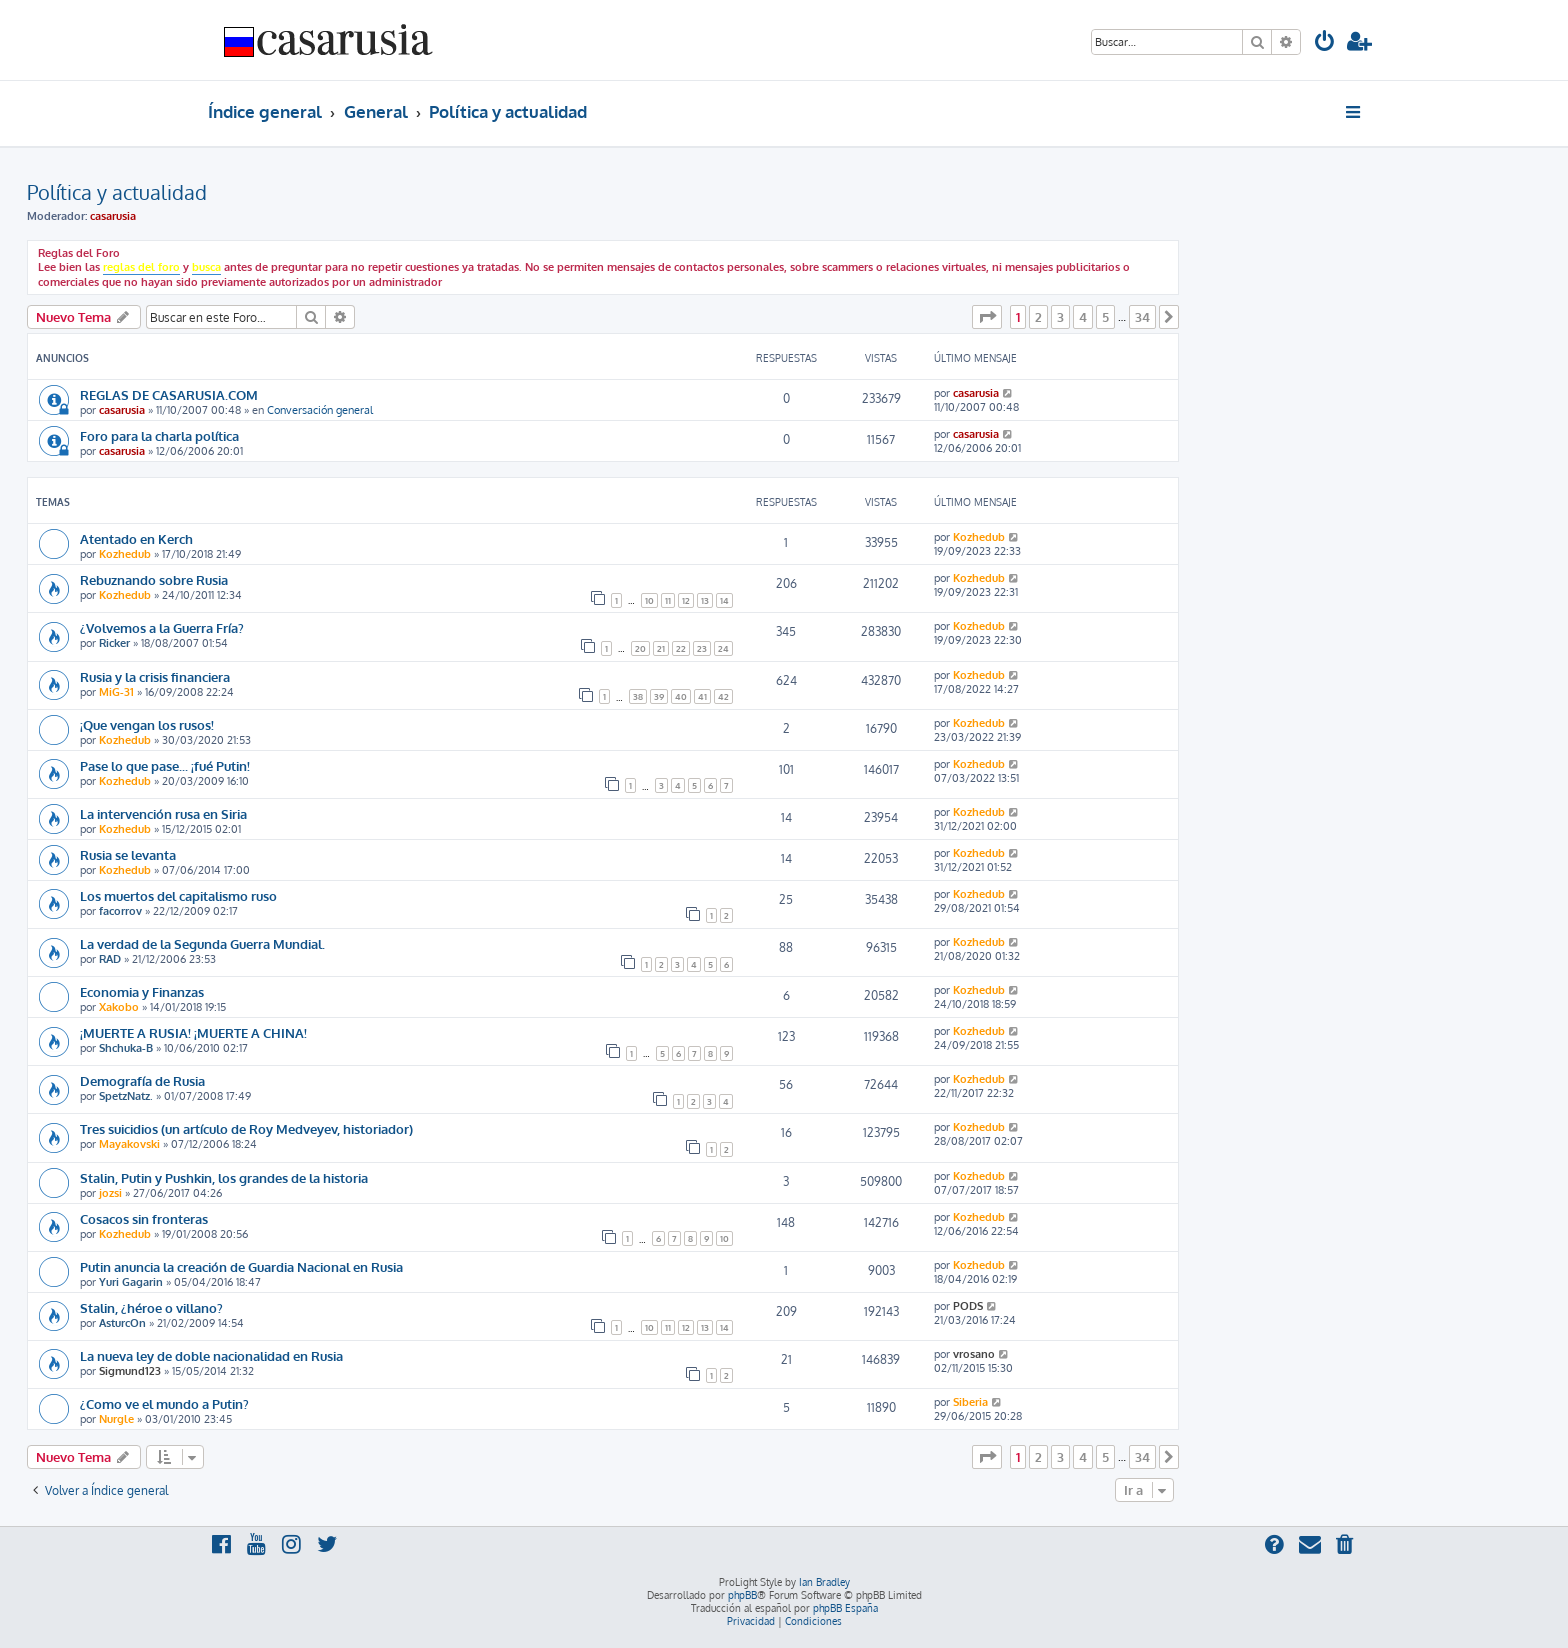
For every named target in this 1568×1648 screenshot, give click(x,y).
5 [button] (1105, 317)
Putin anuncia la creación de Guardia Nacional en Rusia (241, 1266)
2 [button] (1038, 317)
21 (661, 648)
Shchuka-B (126, 1048)
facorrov (120, 911)
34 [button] (1142, 317)
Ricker (114, 643)
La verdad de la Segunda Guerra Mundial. (202, 943)
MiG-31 (116, 692)
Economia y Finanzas (142, 991)
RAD (110, 959)
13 (705, 600)
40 (681, 696)
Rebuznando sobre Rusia (154, 579)
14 (724, 600)
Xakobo (119, 1007)
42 (723, 696)
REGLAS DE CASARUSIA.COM (169, 394)
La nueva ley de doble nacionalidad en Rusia (211, 1355)
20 (640, 648)
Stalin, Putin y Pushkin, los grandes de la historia (224, 1177)
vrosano (974, 1354)
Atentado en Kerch (136, 538)
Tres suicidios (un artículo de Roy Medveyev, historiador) (246, 1128)
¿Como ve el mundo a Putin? (164, 1403)
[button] (987, 317)
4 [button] (1083, 317)
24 (723, 648)
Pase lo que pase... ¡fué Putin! (165, 765)
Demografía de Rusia (142, 1080)
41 (702, 696)
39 (659, 696)
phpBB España (845, 1608)
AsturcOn (122, 1323)
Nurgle (116, 1419)
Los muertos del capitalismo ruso (178, 895)
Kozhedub (125, 554)
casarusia (113, 216)
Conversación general (320, 410)
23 (702, 648)
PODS (968, 1306)
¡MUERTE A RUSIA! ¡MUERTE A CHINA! (193, 1032)
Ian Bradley (824, 1582)
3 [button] (1060, 317)
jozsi (110, 1193)
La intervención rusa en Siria (163, 813)
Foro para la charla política (159, 435)
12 (686, 600)
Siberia (970, 1402)
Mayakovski (129, 1144)
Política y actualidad (117, 192)
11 (668, 600)
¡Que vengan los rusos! (147, 724)
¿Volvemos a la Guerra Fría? (162, 627)
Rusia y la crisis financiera (155, 676)
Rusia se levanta (128, 854)
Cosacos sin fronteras (144, 1218)
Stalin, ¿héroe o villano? (151, 1307)
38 (638, 696)
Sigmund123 (130, 1371)
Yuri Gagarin (131, 1282)
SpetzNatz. (126, 1096)
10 (649, 600)
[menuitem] (1325, 43)
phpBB (742, 1595)
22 (681, 648)
